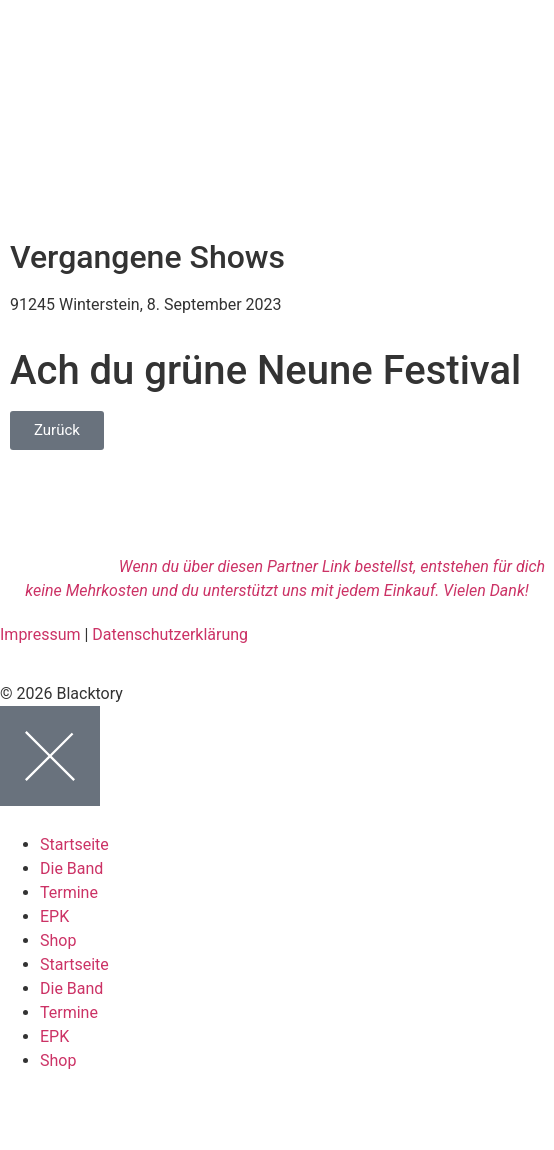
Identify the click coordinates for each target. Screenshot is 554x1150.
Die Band (71, 868)
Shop (58, 940)
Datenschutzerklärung (170, 634)
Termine (69, 892)
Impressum (40, 634)
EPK (54, 916)
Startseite (74, 844)
